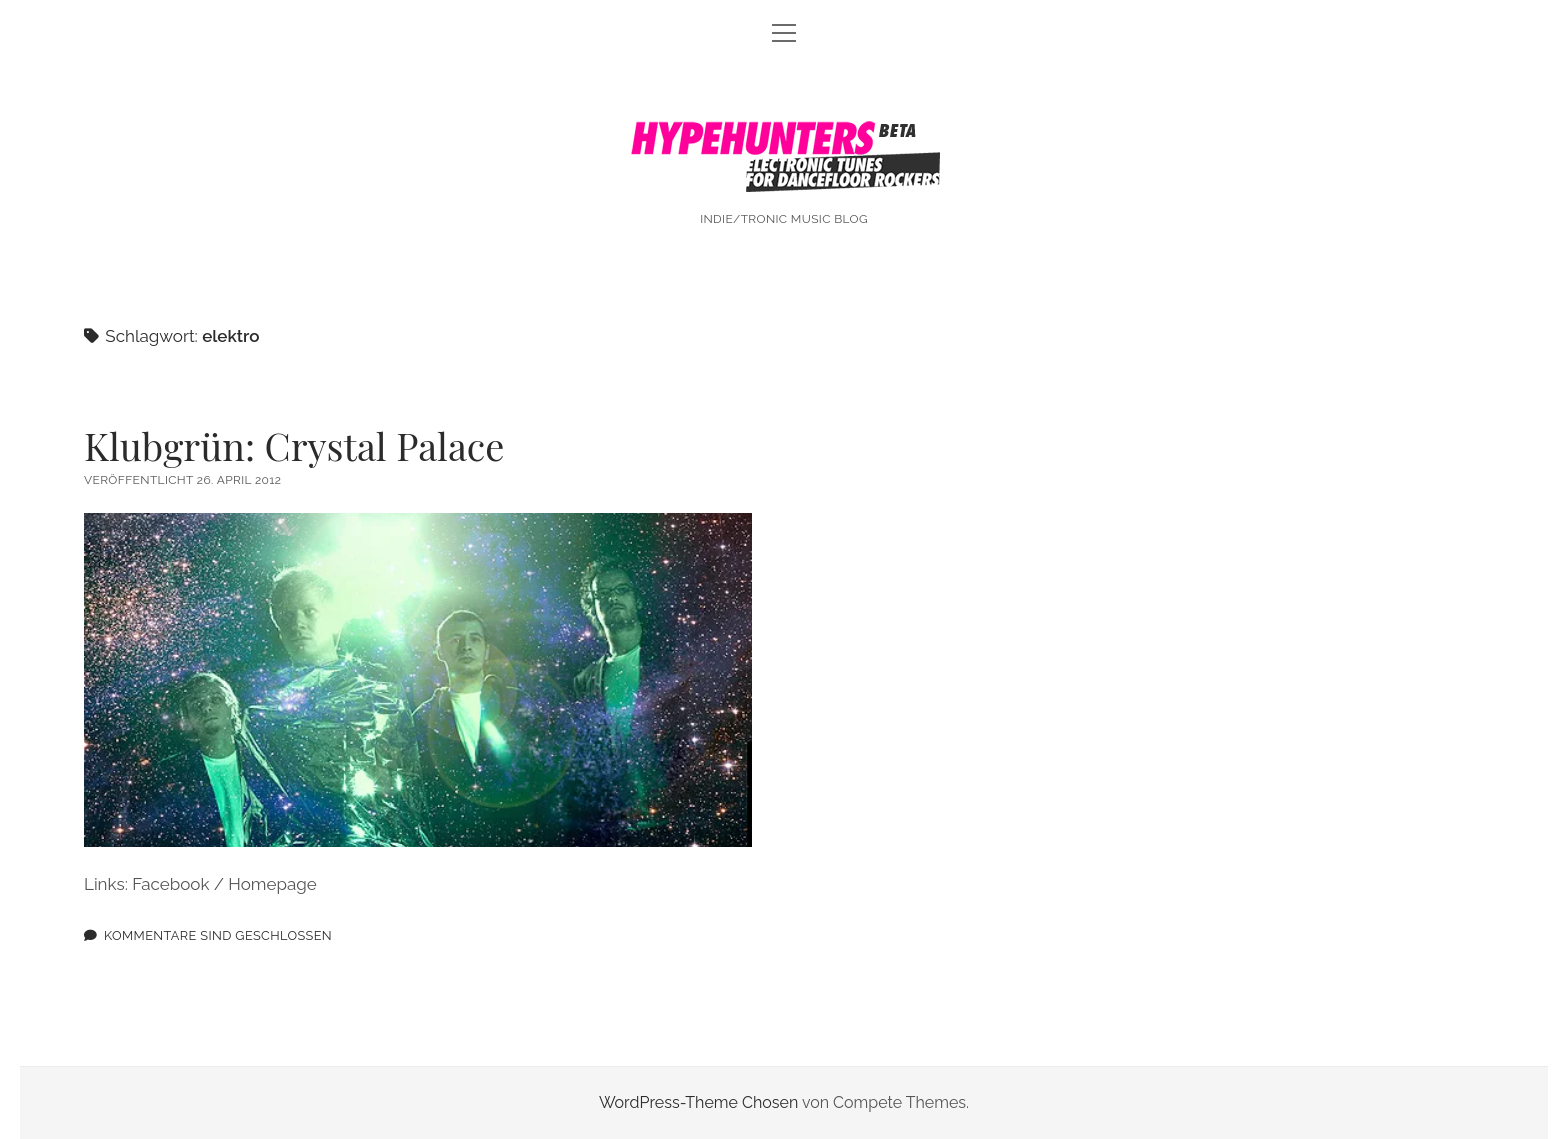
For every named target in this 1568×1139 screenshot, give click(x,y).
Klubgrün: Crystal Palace (294, 445)
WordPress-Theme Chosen (698, 1102)
